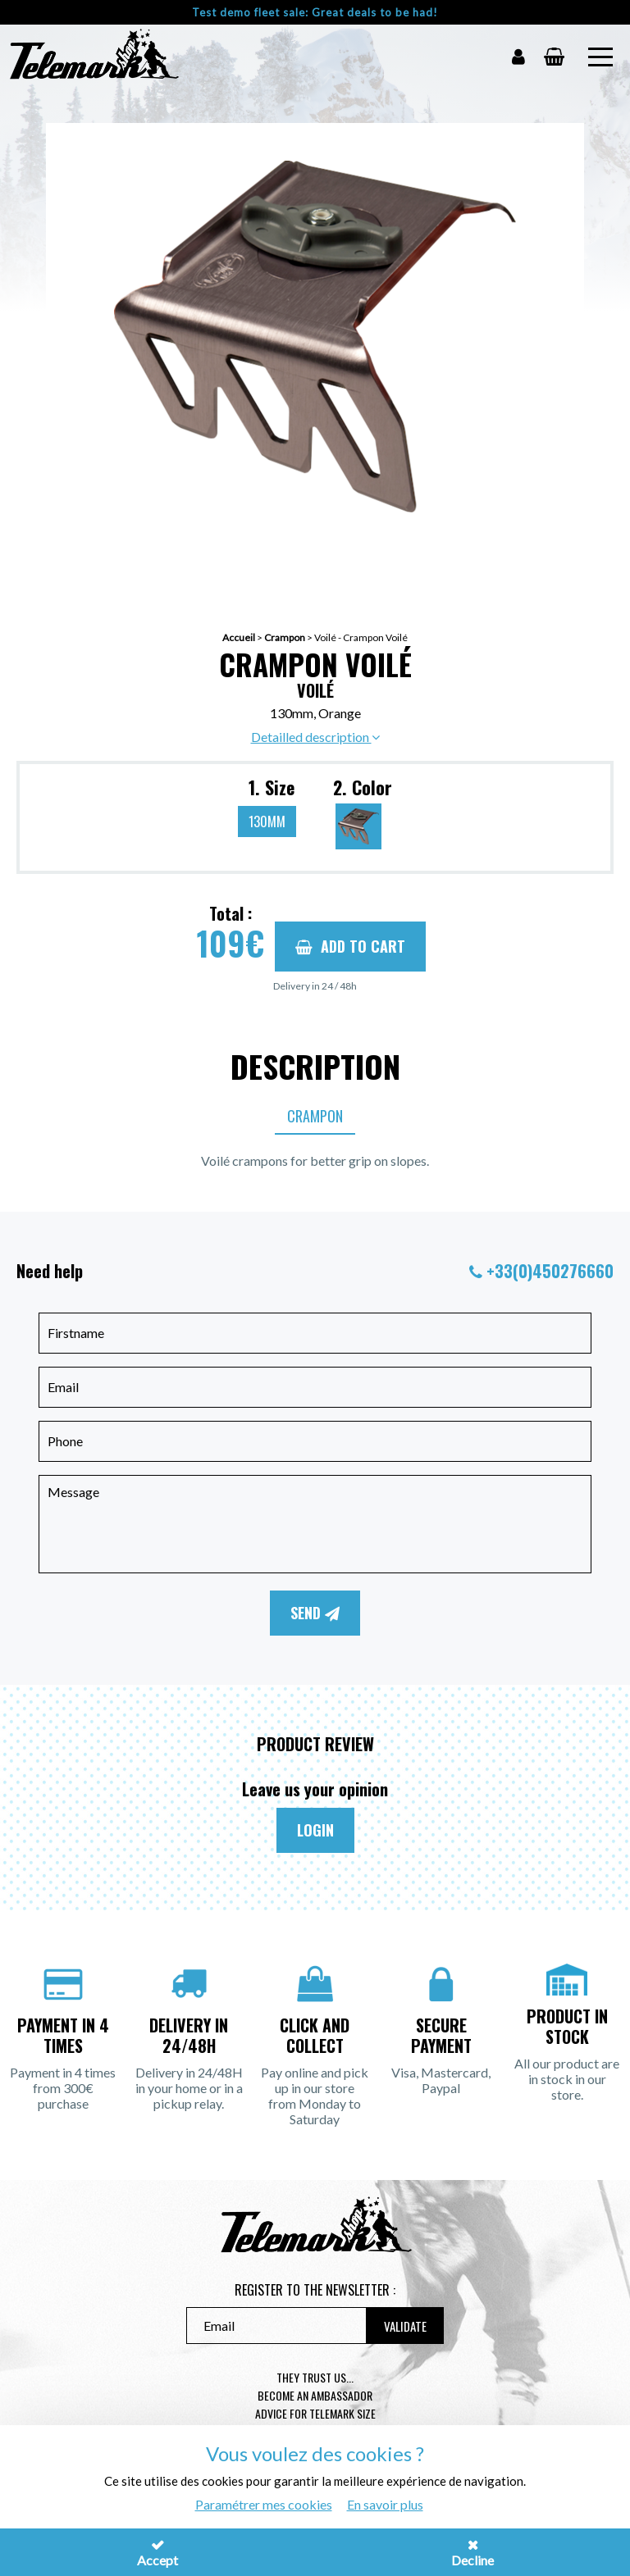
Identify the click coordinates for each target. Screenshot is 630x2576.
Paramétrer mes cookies (263, 2504)
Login (315, 1830)
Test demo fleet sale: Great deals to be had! (315, 12)
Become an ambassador (315, 2395)
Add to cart (350, 946)
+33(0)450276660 (550, 1270)
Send (315, 1612)
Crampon (284, 637)
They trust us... (315, 2377)
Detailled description (315, 736)
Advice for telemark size (315, 2413)
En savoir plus (385, 2504)
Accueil (238, 637)
